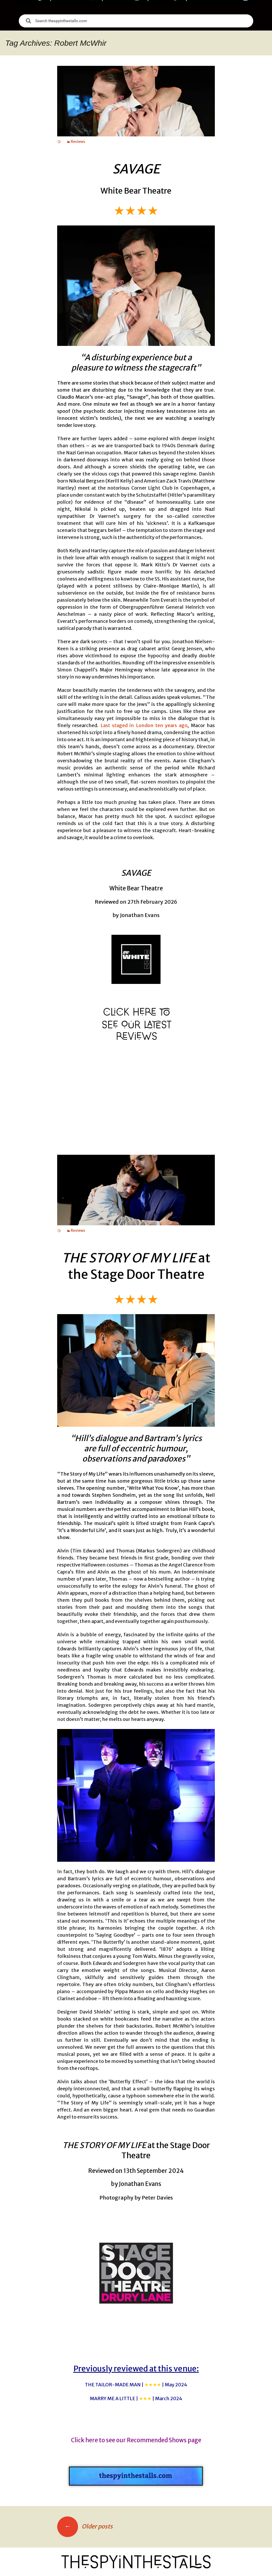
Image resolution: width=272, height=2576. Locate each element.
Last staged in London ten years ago (144, 725)
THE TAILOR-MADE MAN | (136, 2385)
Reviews (78, 141)
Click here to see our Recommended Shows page (136, 2440)
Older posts (85, 2526)
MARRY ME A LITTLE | (136, 2398)
